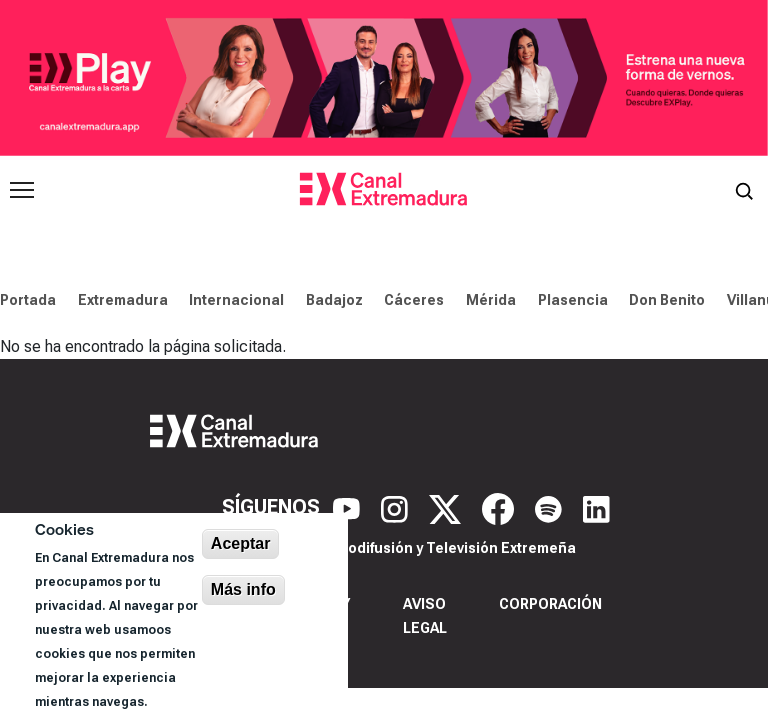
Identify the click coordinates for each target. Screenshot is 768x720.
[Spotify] (551, 508)
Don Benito (667, 300)
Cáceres (414, 300)
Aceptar (241, 543)
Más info (243, 589)
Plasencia (573, 300)
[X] (447, 508)
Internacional (236, 300)
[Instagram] (397, 508)
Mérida (491, 300)
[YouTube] (349, 508)
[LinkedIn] (596, 508)
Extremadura (123, 300)
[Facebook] (500, 508)
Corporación (550, 604)
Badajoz (334, 300)
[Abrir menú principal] (22, 190)
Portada (28, 300)
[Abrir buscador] (744, 190)
